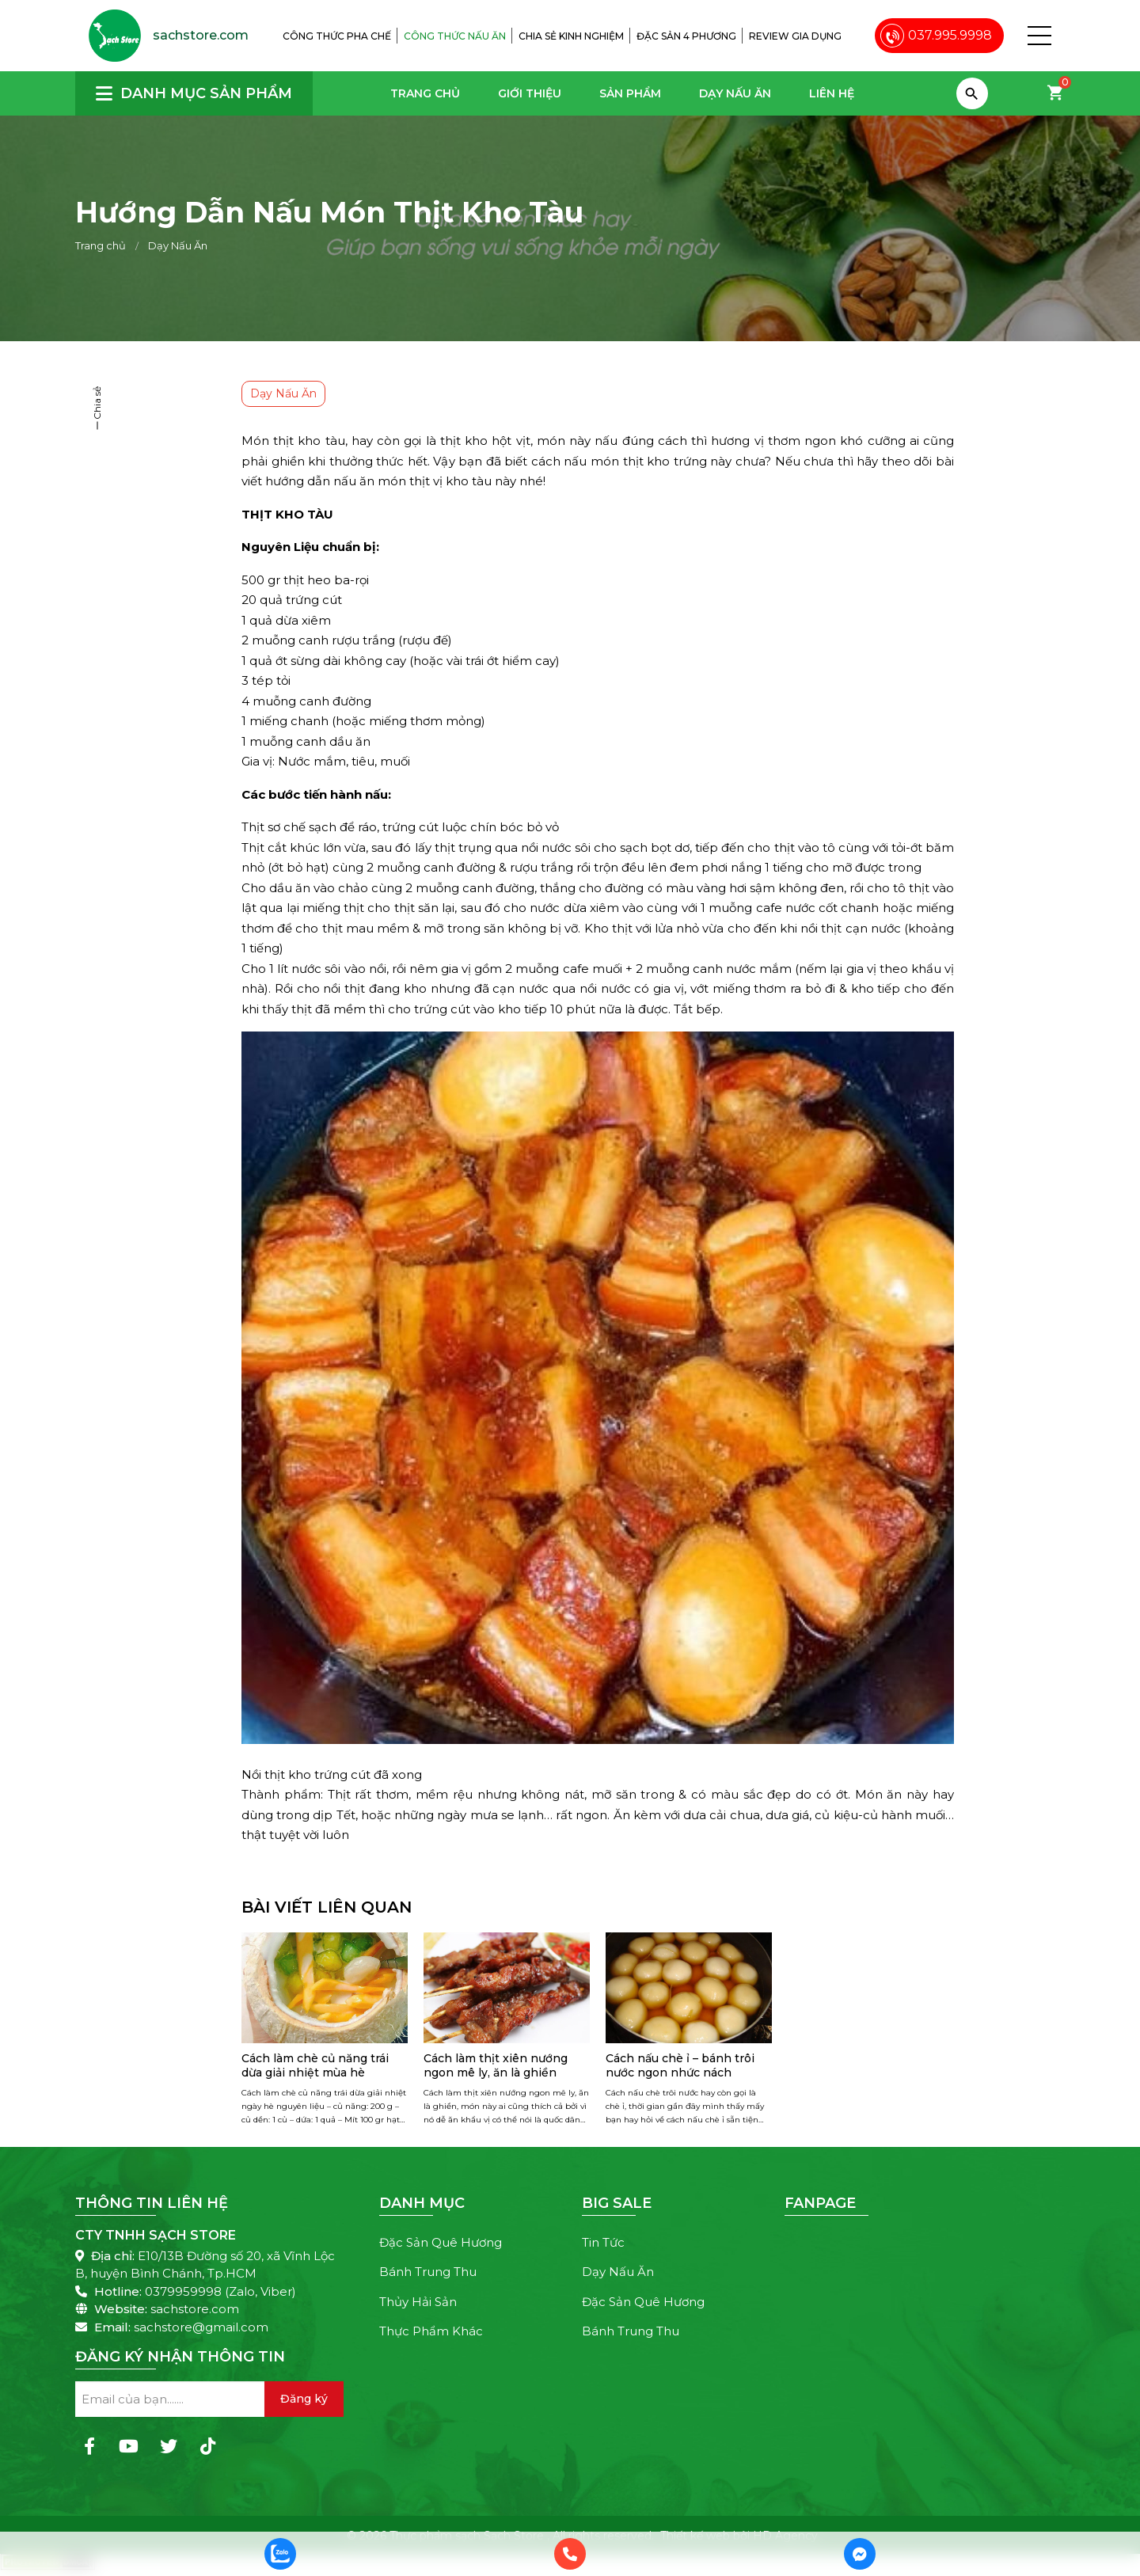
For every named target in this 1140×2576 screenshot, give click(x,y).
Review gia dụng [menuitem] (795, 36)
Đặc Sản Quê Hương (440, 2242)
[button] (1039, 35)
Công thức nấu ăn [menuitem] (455, 36)
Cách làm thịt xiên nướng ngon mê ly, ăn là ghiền (496, 2065)
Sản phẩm (630, 93)
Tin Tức (603, 2242)
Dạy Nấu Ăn (735, 93)
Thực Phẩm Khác (431, 2331)
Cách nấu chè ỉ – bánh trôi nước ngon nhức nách (680, 2065)
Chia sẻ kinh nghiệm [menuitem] (571, 36)
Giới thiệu (529, 93)
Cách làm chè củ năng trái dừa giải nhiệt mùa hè (315, 2065)
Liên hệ (831, 93)
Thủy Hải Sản (418, 2301)
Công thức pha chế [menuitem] (337, 36)
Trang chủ (425, 93)
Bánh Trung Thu (428, 2271)
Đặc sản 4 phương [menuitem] (686, 36)
